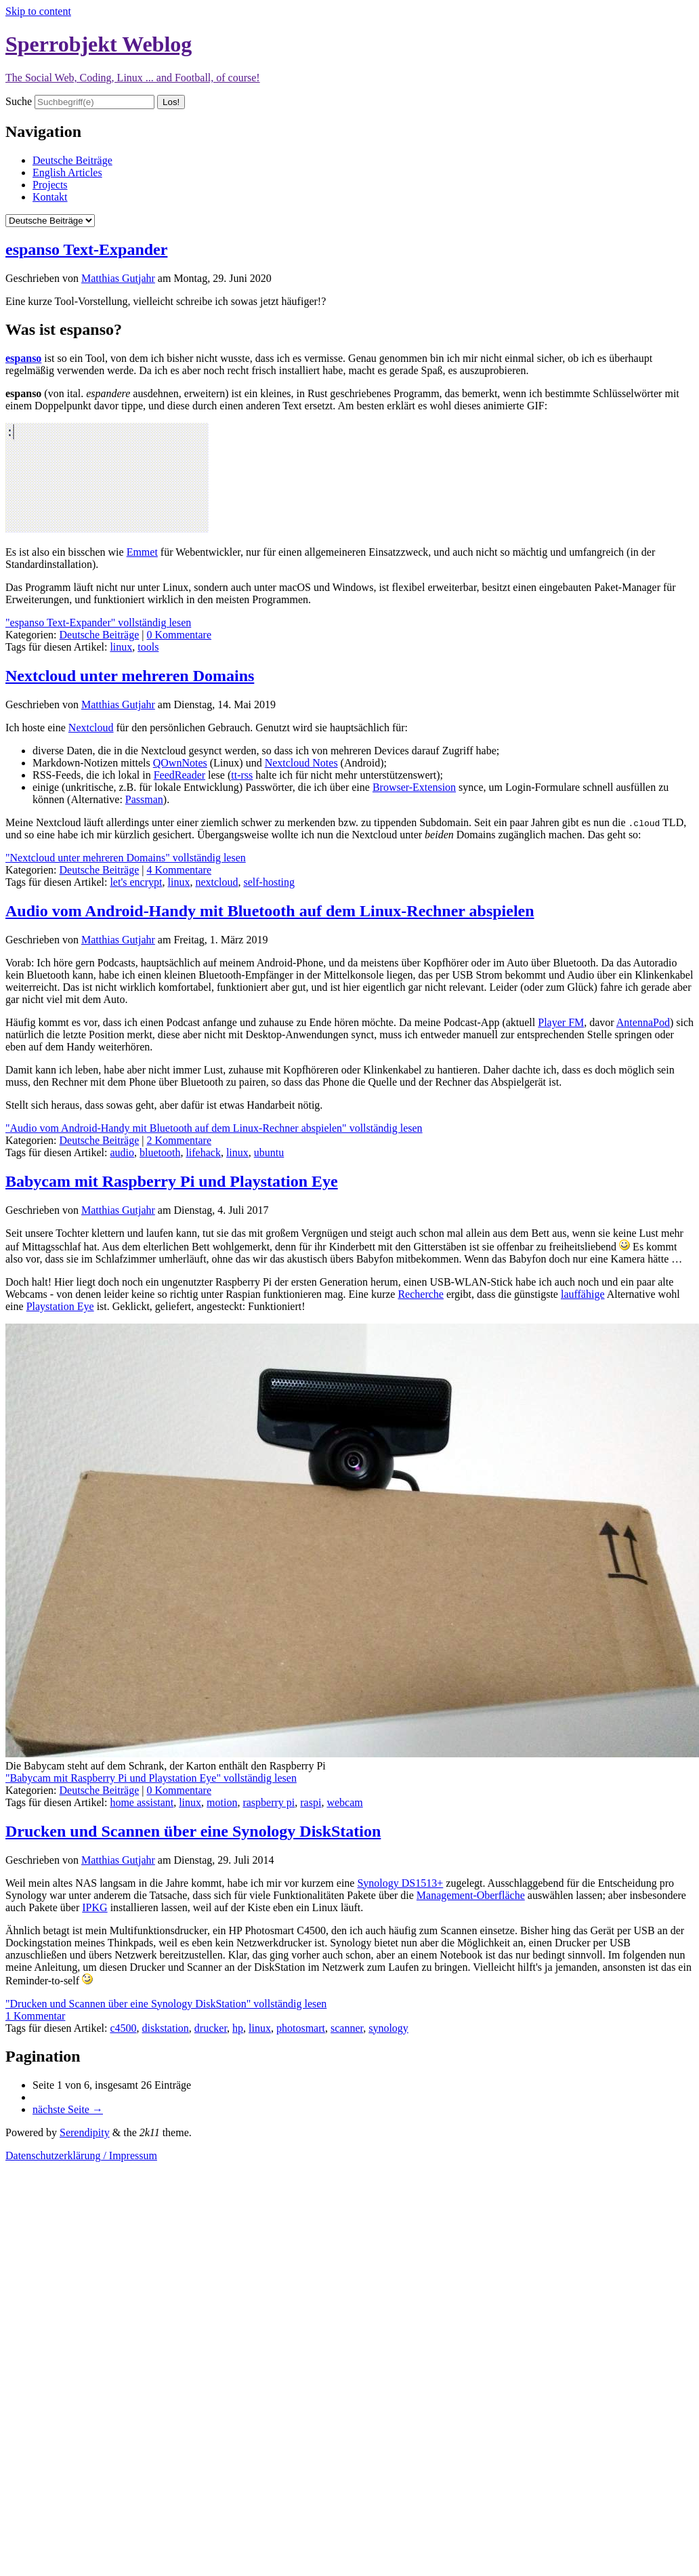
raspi (310, 1802)
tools (147, 647)
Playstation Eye (60, 1306)
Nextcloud (91, 727)
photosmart (300, 2028)
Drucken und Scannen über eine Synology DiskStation (193, 1831)
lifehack (203, 1152)
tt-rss (242, 775)
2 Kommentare (178, 1140)
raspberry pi (268, 1802)
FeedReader (179, 775)
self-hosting (269, 882)
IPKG (94, 1907)
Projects (50, 184)
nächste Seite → (68, 2109)
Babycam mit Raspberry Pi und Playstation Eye (171, 1181)
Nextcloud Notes (301, 763)
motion (222, 1802)
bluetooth (160, 1152)
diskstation (165, 2028)
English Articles (67, 172)
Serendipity (85, 2132)
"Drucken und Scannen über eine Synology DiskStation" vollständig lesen (165, 2003)
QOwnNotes (180, 763)
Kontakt (50, 197)
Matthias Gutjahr (118, 278)
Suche (18, 101)
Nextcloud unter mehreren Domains (129, 675)
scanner (347, 2028)
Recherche (421, 1294)
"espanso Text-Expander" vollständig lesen (98, 622)
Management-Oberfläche (471, 1895)
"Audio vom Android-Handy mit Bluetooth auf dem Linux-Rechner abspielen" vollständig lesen (214, 1128)
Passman (144, 799)
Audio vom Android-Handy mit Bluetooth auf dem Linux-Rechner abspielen (269, 911)
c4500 (123, 2028)
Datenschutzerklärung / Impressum (81, 2155)
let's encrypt (136, 882)
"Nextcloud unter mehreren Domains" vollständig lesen (125, 857)
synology (388, 2028)
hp (237, 2028)
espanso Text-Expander (86, 249)
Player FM (561, 1022)
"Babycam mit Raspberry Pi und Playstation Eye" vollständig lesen (151, 1778)
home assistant (141, 1802)
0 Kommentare (178, 634)
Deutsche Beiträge (72, 160)
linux (121, 647)
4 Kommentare (178, 870)
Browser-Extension (414, 787)
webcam (344, 1802)
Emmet (142, 552)
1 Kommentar (35, 2016)
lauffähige (583, 1294)
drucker (210, 2028)
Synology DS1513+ (400, 1883)
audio (122, 1152)
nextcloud (216, 882)
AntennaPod (643, 1022)
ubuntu (269, 1152)
